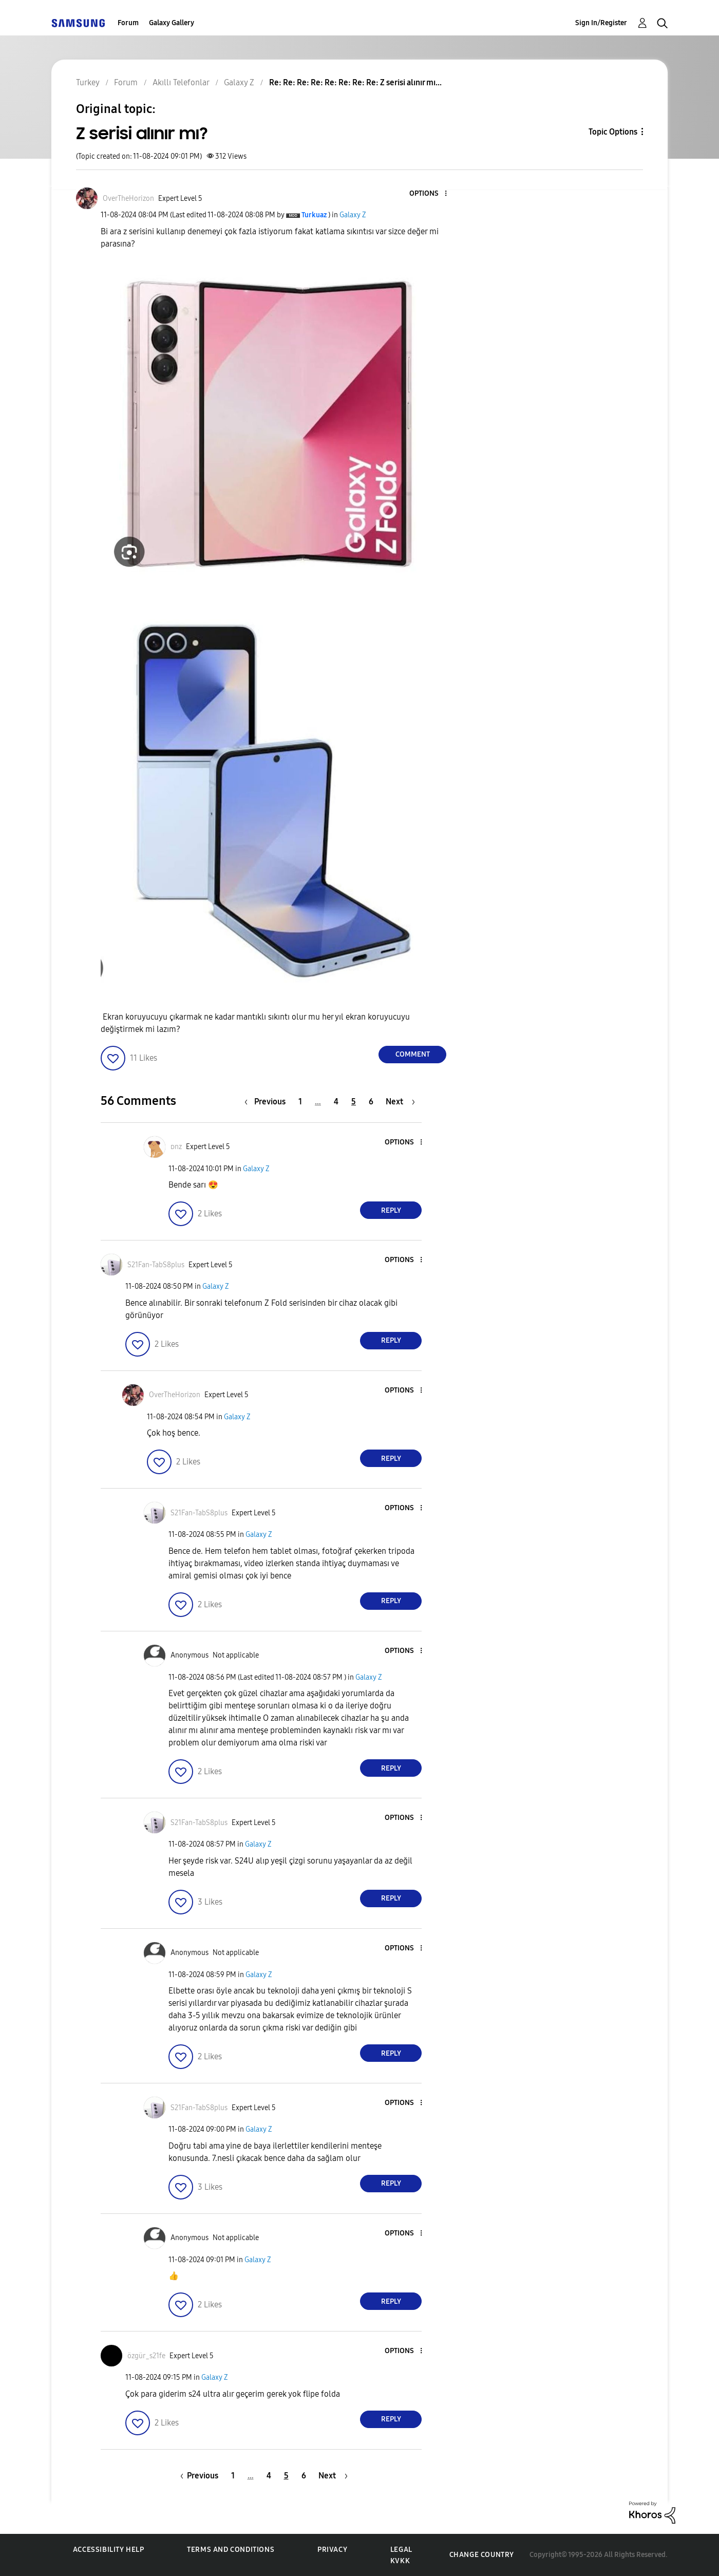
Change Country (481, 2554)
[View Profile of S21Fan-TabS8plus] (155, 1265)
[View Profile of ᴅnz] (176, 1146)
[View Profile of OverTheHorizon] (128, 198)
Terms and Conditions (230, 2549)
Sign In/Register (601, 22)
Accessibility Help (108, 2549)
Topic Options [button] (613, 132)
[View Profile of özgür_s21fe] (146, 2356)
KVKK (400, 2560)
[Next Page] (400, 1101)
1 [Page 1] (300, 1101)
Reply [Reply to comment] (391, 1210)
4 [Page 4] (336, 1101)
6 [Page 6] (371, 1101)
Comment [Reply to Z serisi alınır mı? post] (412, 1054)
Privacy (332, 2549)
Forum (128, 22)
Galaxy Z (352, 215)
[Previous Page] (267, 1101)
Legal (401, 2549)
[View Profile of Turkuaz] (314, 215)
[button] (429, 194)
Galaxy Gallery (171, 22)
